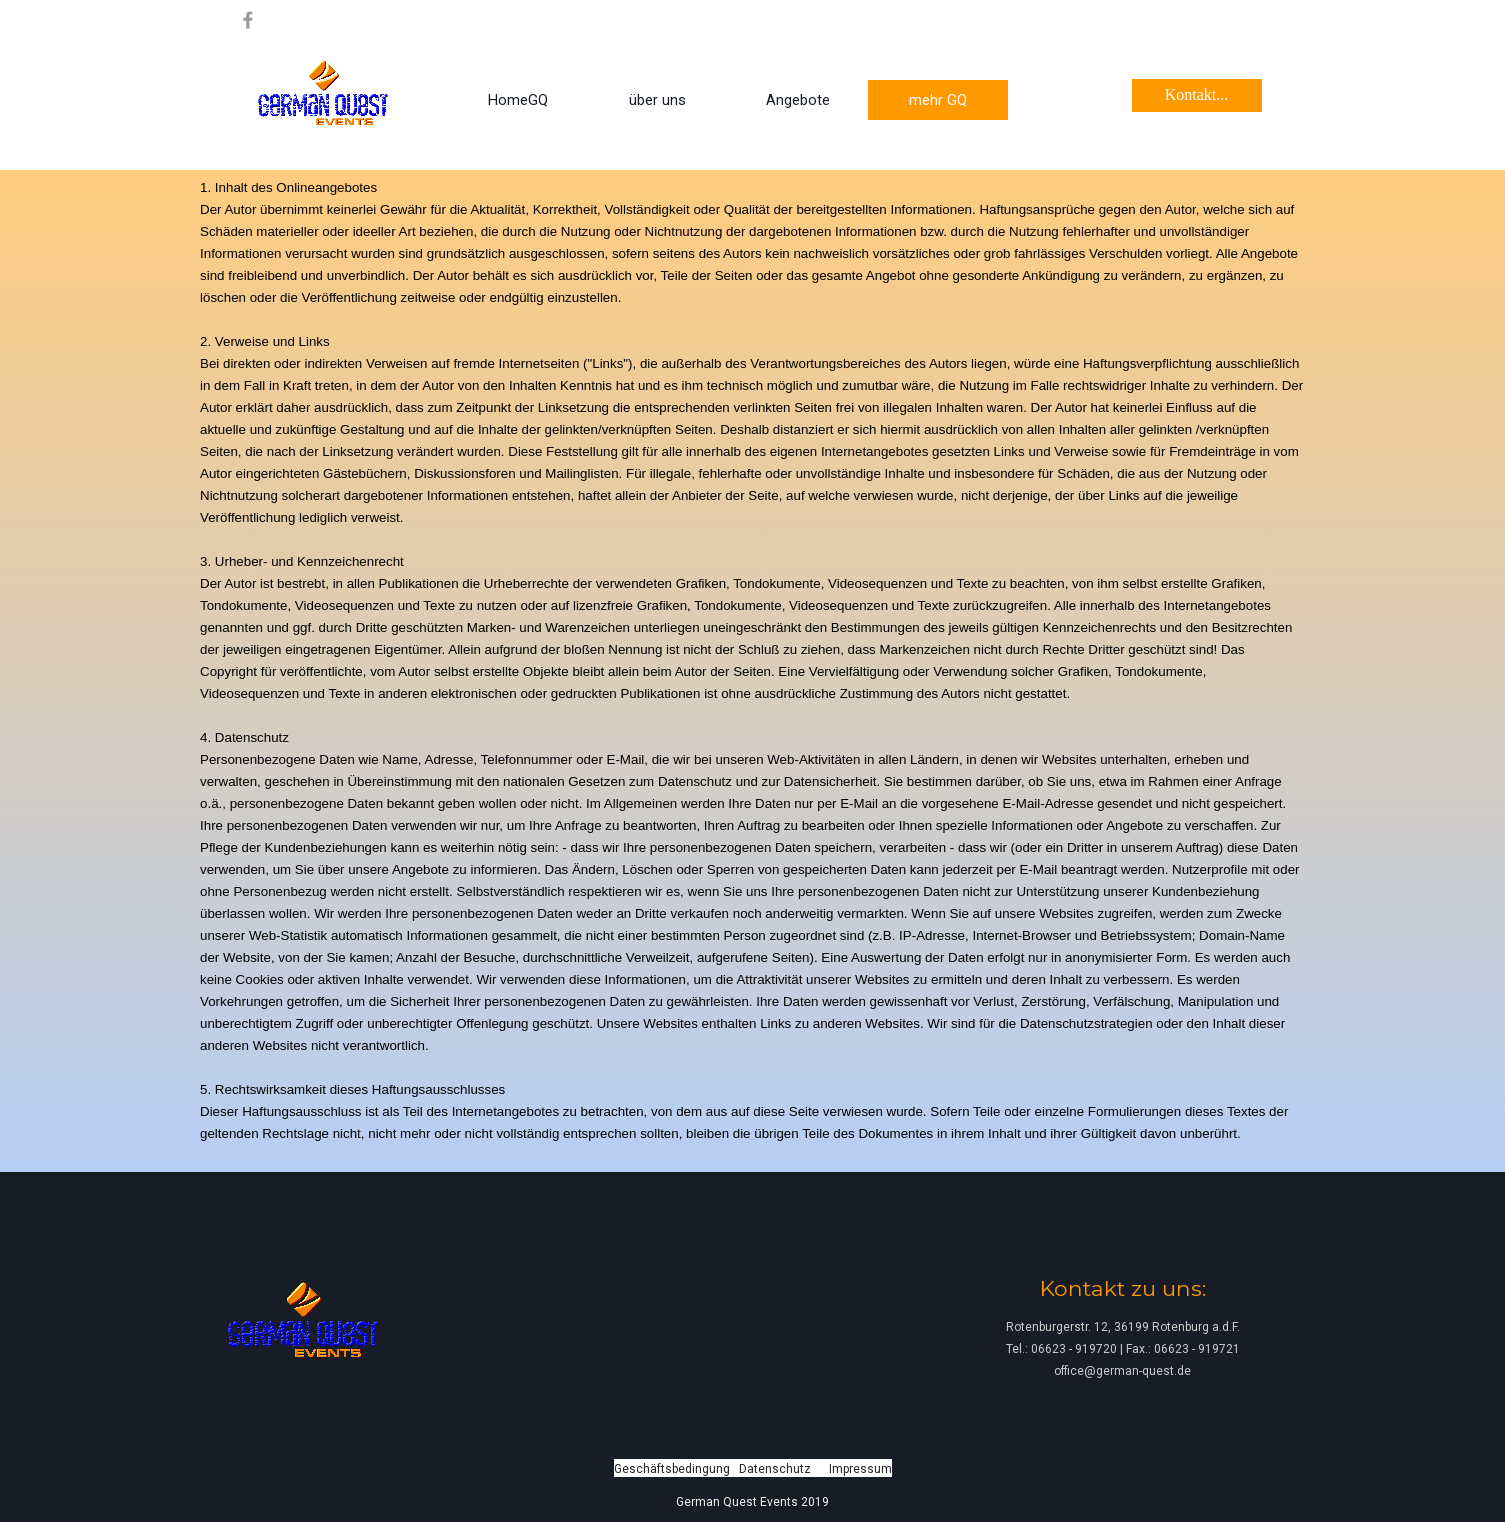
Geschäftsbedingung (672, 1469)
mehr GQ (938, 100)
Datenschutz (775, 1469)
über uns (657, 100)
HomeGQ (518, 100)
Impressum (860, 1469)
